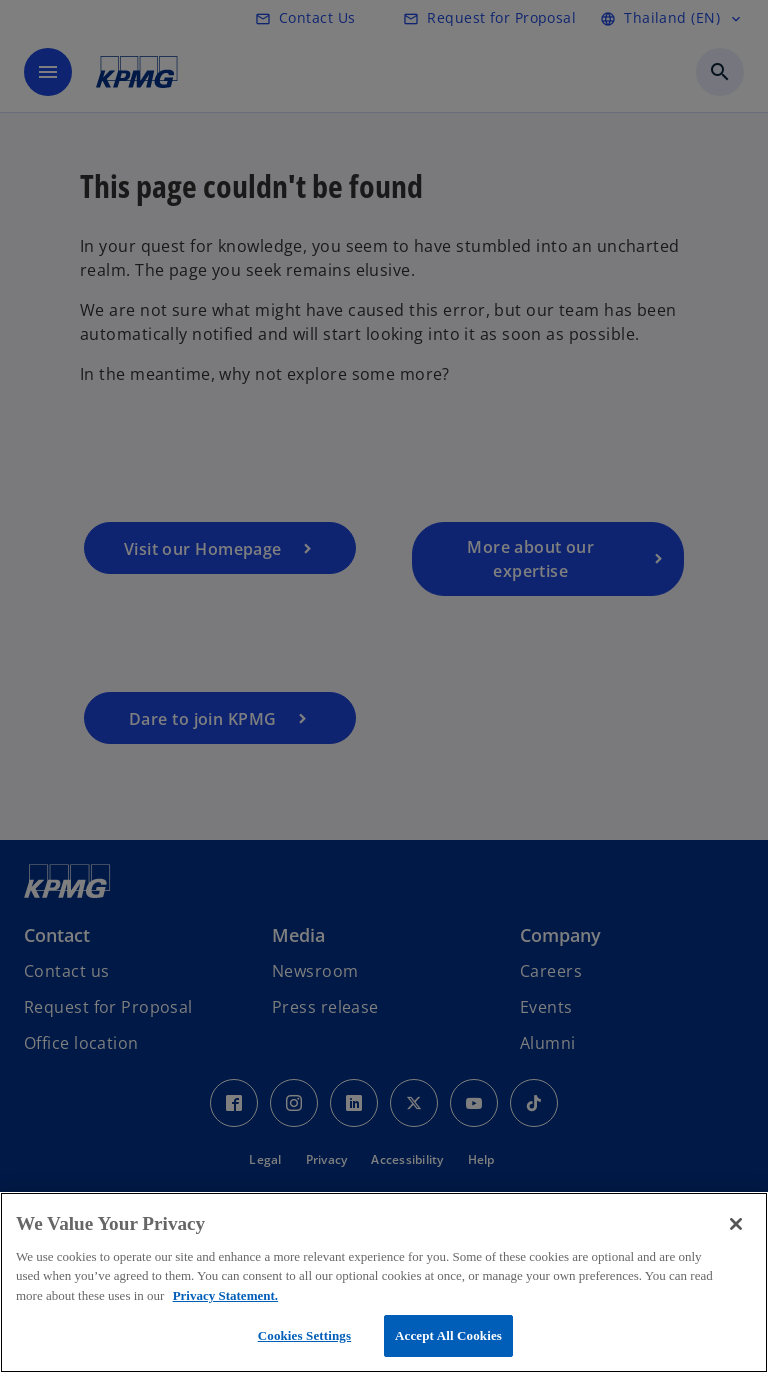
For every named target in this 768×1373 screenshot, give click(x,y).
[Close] (736, 1224)
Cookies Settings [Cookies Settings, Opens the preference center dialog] (304, 1335)
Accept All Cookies (448, 1335)
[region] (384, 1282)
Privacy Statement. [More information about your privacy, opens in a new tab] (225, 1295)
